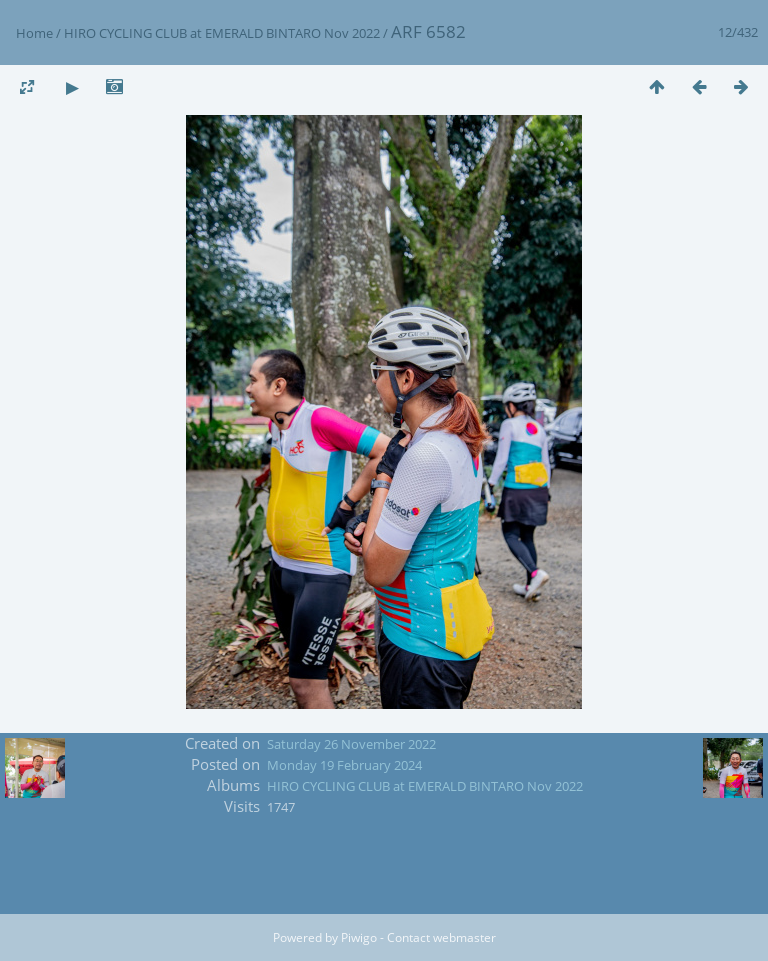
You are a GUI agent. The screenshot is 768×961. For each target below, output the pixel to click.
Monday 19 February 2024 (344, 765)
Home (34, 33)
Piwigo (359, 937)
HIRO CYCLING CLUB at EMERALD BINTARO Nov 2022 (222, 33)
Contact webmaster (441, 937)
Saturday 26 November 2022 (351, 744)
